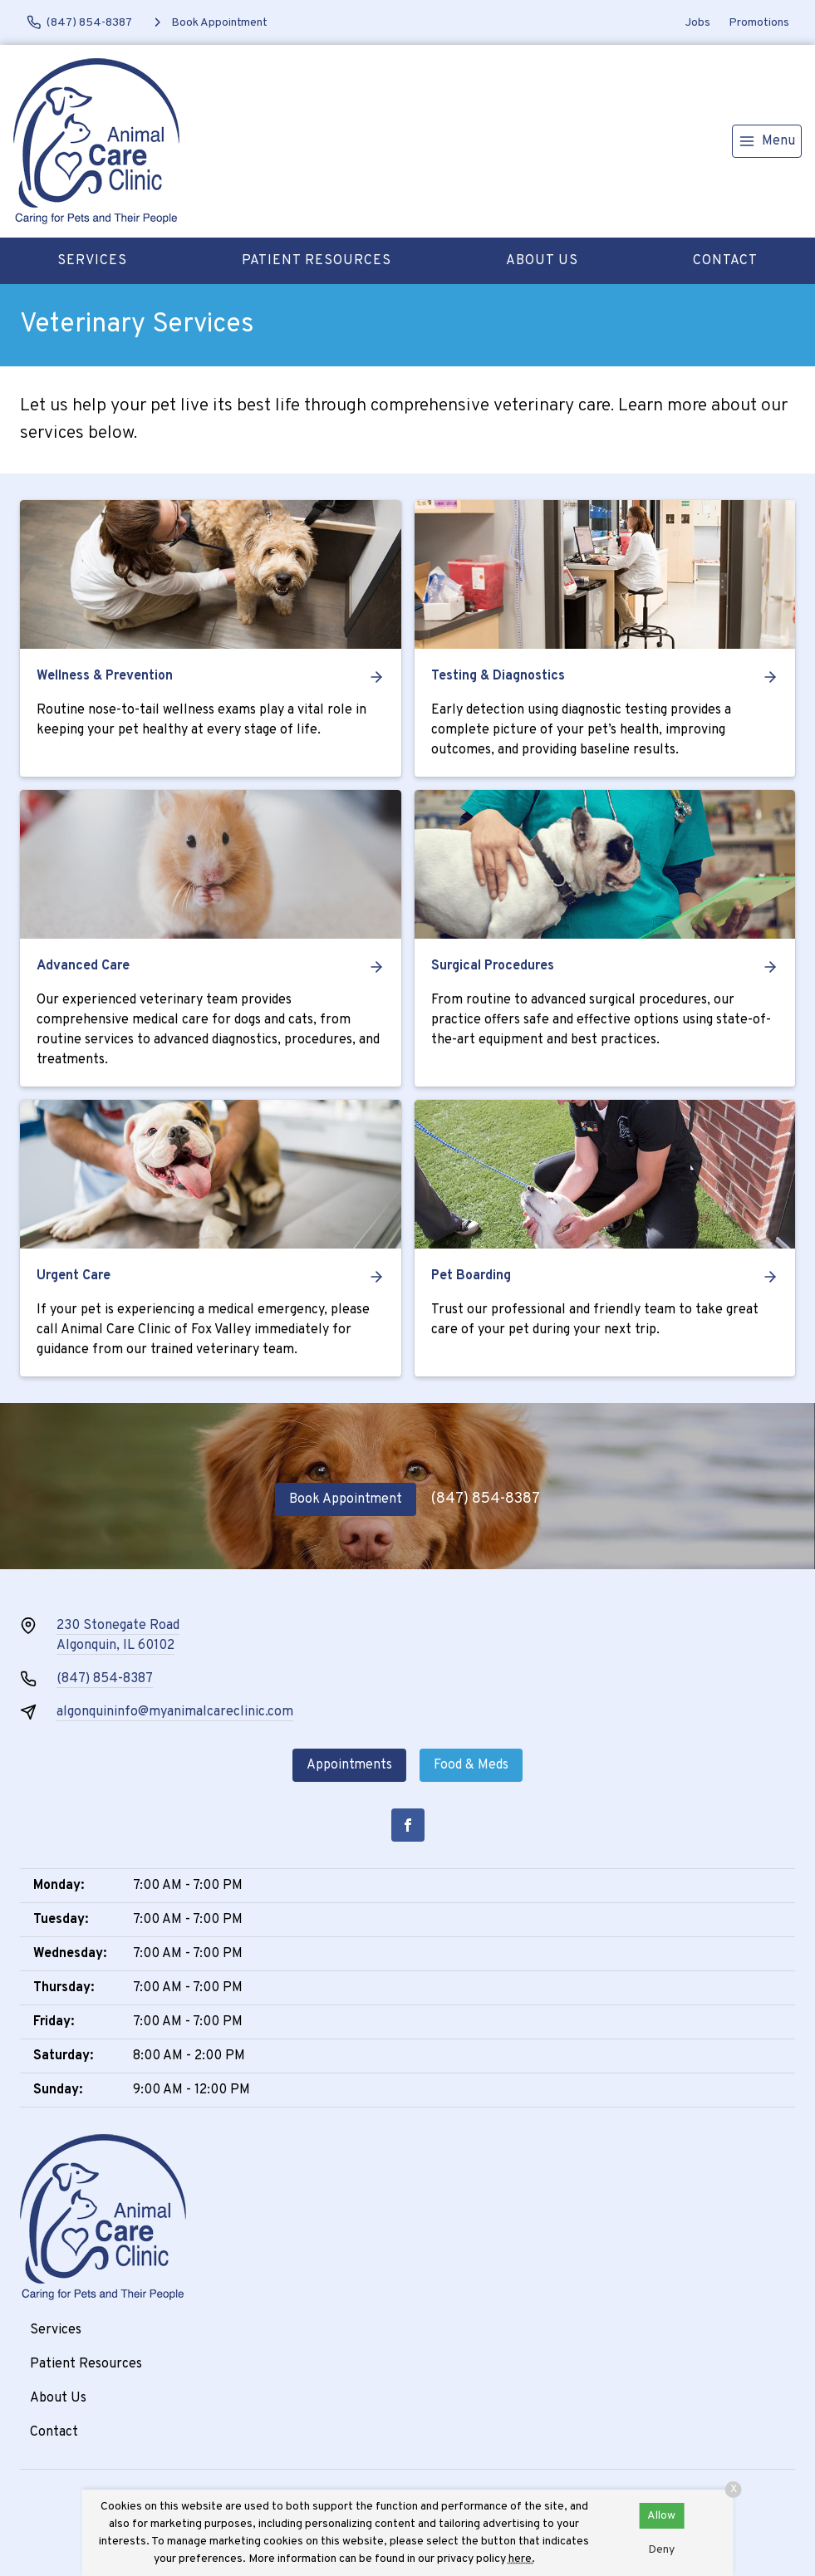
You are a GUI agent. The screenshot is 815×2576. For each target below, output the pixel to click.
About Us (542, 261)
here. (521, 2559)
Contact (725, 261)
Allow (661, 2516)
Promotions (759, 23)
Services (92, 261)
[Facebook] (408, 1825)
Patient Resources (316, 261)
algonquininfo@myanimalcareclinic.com (174, 1712)
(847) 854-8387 (485, 1499)
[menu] (767, 141)
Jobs (697, 23)
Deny (661, 2550)
